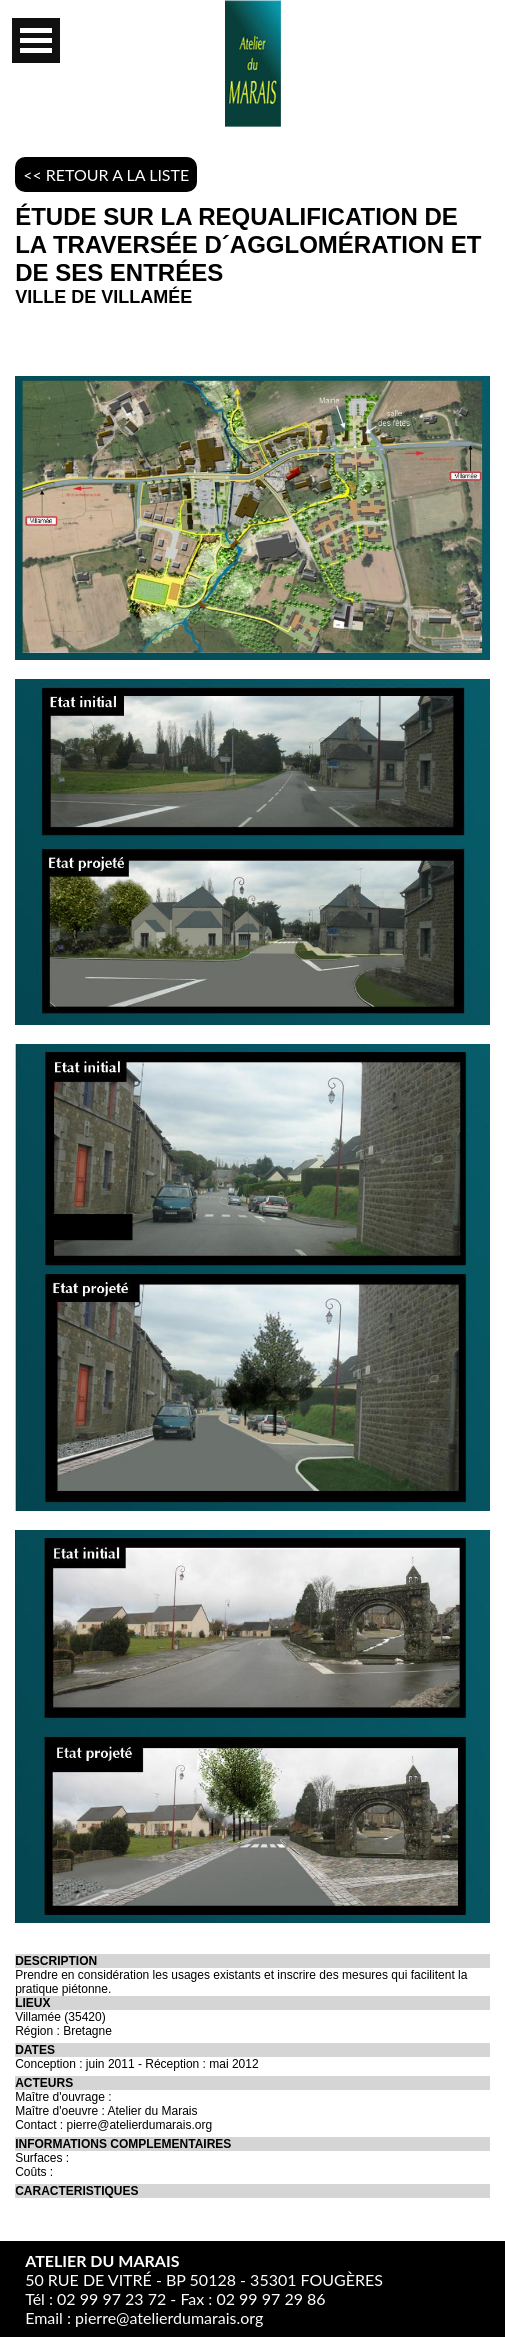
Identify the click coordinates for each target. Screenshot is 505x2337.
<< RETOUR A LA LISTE (106, 174)
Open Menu (36, 40)
